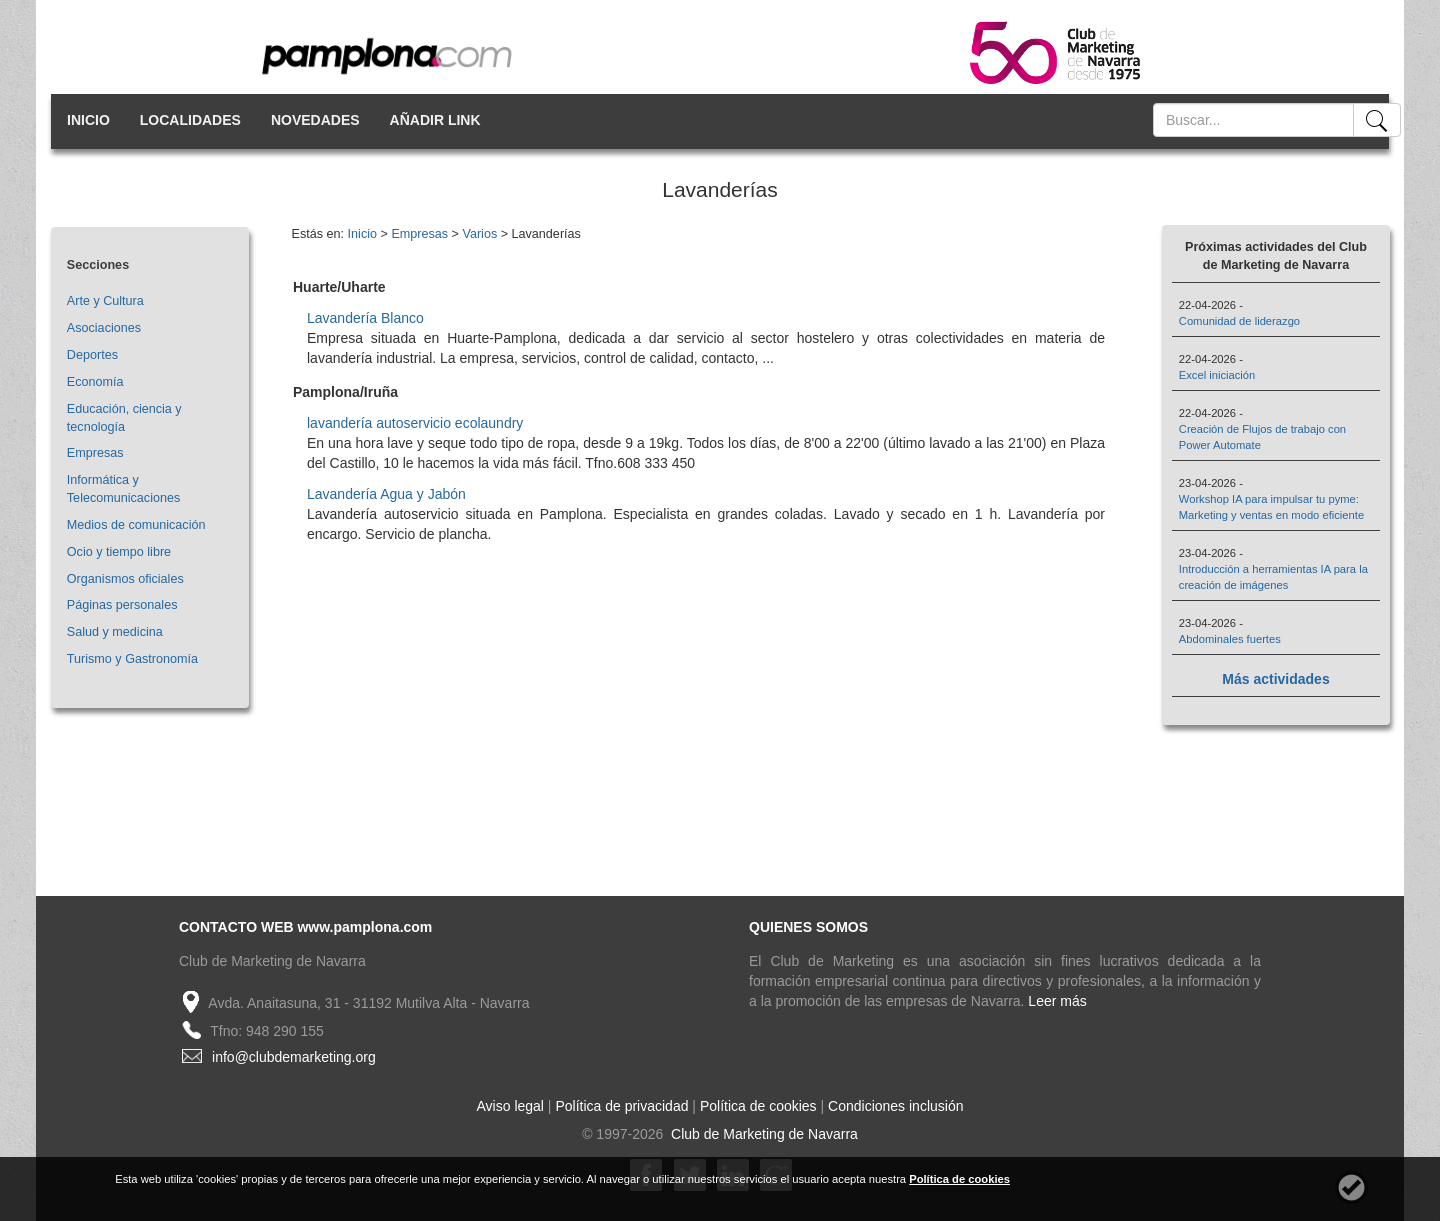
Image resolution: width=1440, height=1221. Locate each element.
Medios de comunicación (136, 525)
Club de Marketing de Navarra (762, 1134)
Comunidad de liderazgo (1239, 321)
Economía (95, 382)
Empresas (95, 453)
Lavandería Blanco (365, 318)
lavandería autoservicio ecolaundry (415, 423)
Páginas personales (122, 605)
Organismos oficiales (125, 579)
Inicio (362, 234)
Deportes (92, 355)
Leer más (1057, 1001)
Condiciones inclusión (895, 1106)
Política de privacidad (621, 1106)
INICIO (88, 120)
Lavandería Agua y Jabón (386, 494)
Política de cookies (758, 1106)
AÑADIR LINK (435, 120)
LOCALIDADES (190, 120)
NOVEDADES (315, 120)
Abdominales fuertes (1230, 639)
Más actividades (1275, 679)
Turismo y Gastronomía (132, 659)
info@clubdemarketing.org (294, 1057)
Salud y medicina (115, 632)
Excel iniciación (1217, 375)
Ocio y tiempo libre (119, 552)
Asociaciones (104, 328)
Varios (479, 234)
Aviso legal (510, 1106)
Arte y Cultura (105, 301)
